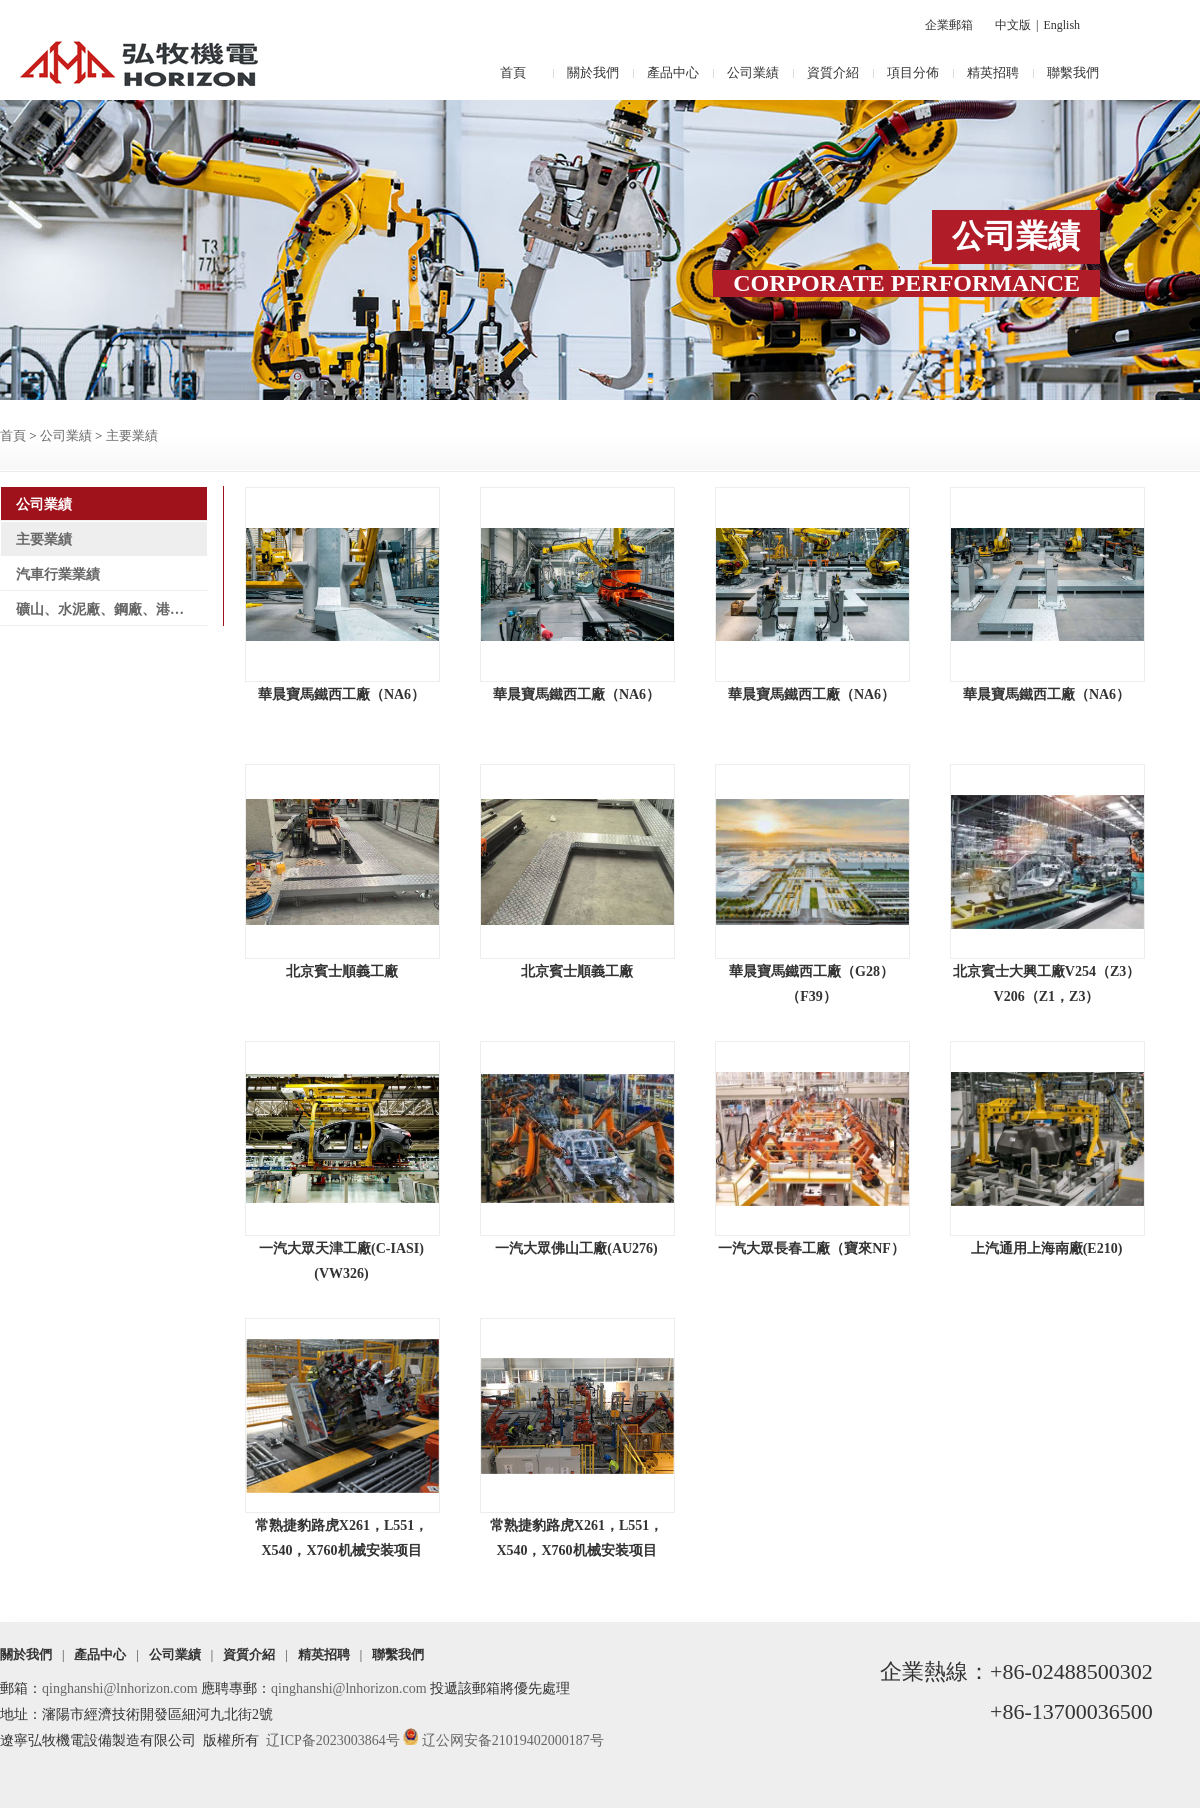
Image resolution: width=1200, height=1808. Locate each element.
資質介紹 (833, 72)
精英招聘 (993, 72)
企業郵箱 (949, 25)
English (1061, 25)
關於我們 (593, 72)
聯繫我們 (1073, 72)
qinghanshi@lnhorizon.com (120, 1688)
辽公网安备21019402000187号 (513, 1740)
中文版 (1013, 25)
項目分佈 (913, 72)
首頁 (513, 72)
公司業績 (753, 72)
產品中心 (673, 72)
